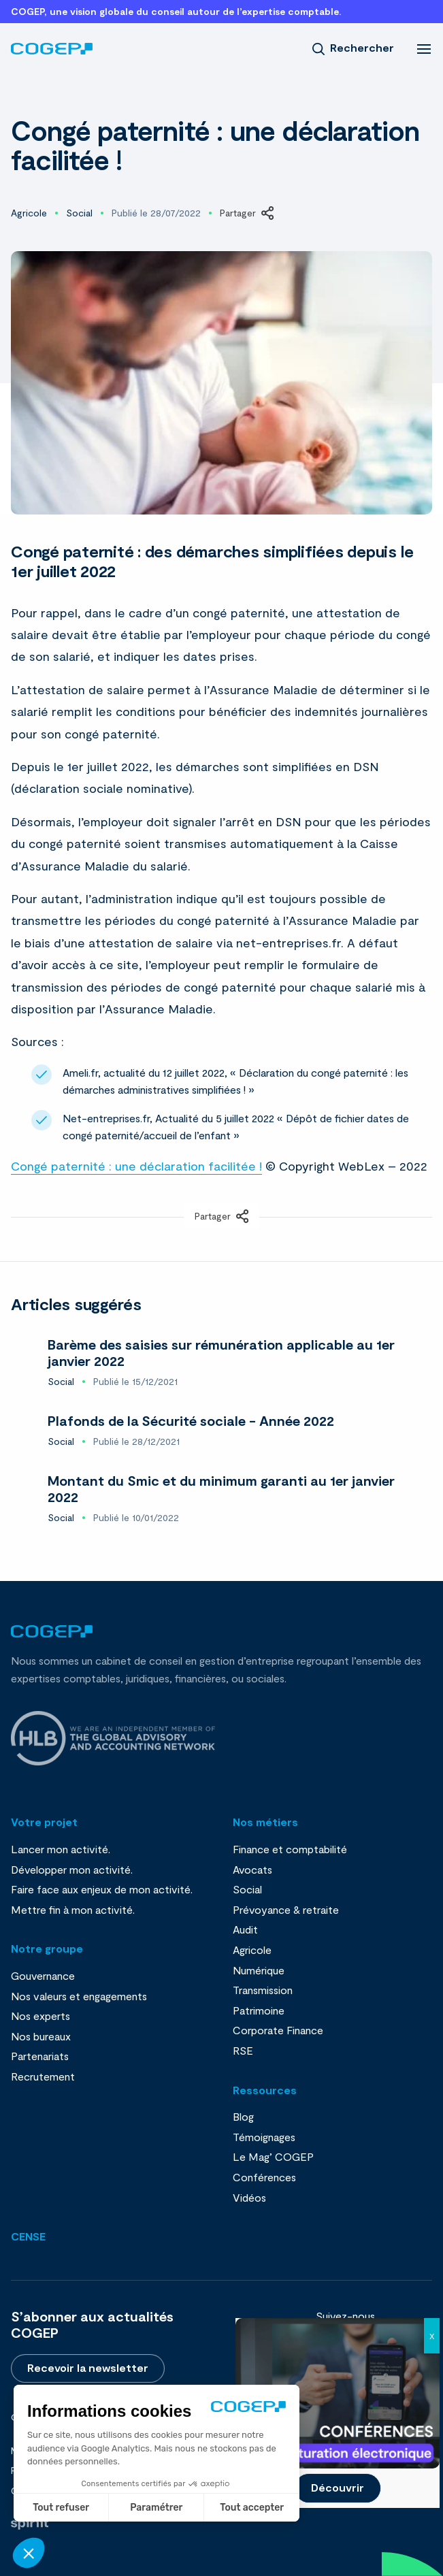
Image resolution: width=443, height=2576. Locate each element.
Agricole (29, 213)
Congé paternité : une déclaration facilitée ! (136, 1165)
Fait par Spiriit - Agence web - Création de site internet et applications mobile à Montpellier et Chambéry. (29, 2524)
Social (79, 213)
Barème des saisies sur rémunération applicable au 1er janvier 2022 (221, 1352)
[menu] (424, 48)
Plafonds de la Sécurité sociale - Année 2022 (191, 1420)
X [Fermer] (431, 2336)
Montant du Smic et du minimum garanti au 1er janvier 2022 (221, 1488)
